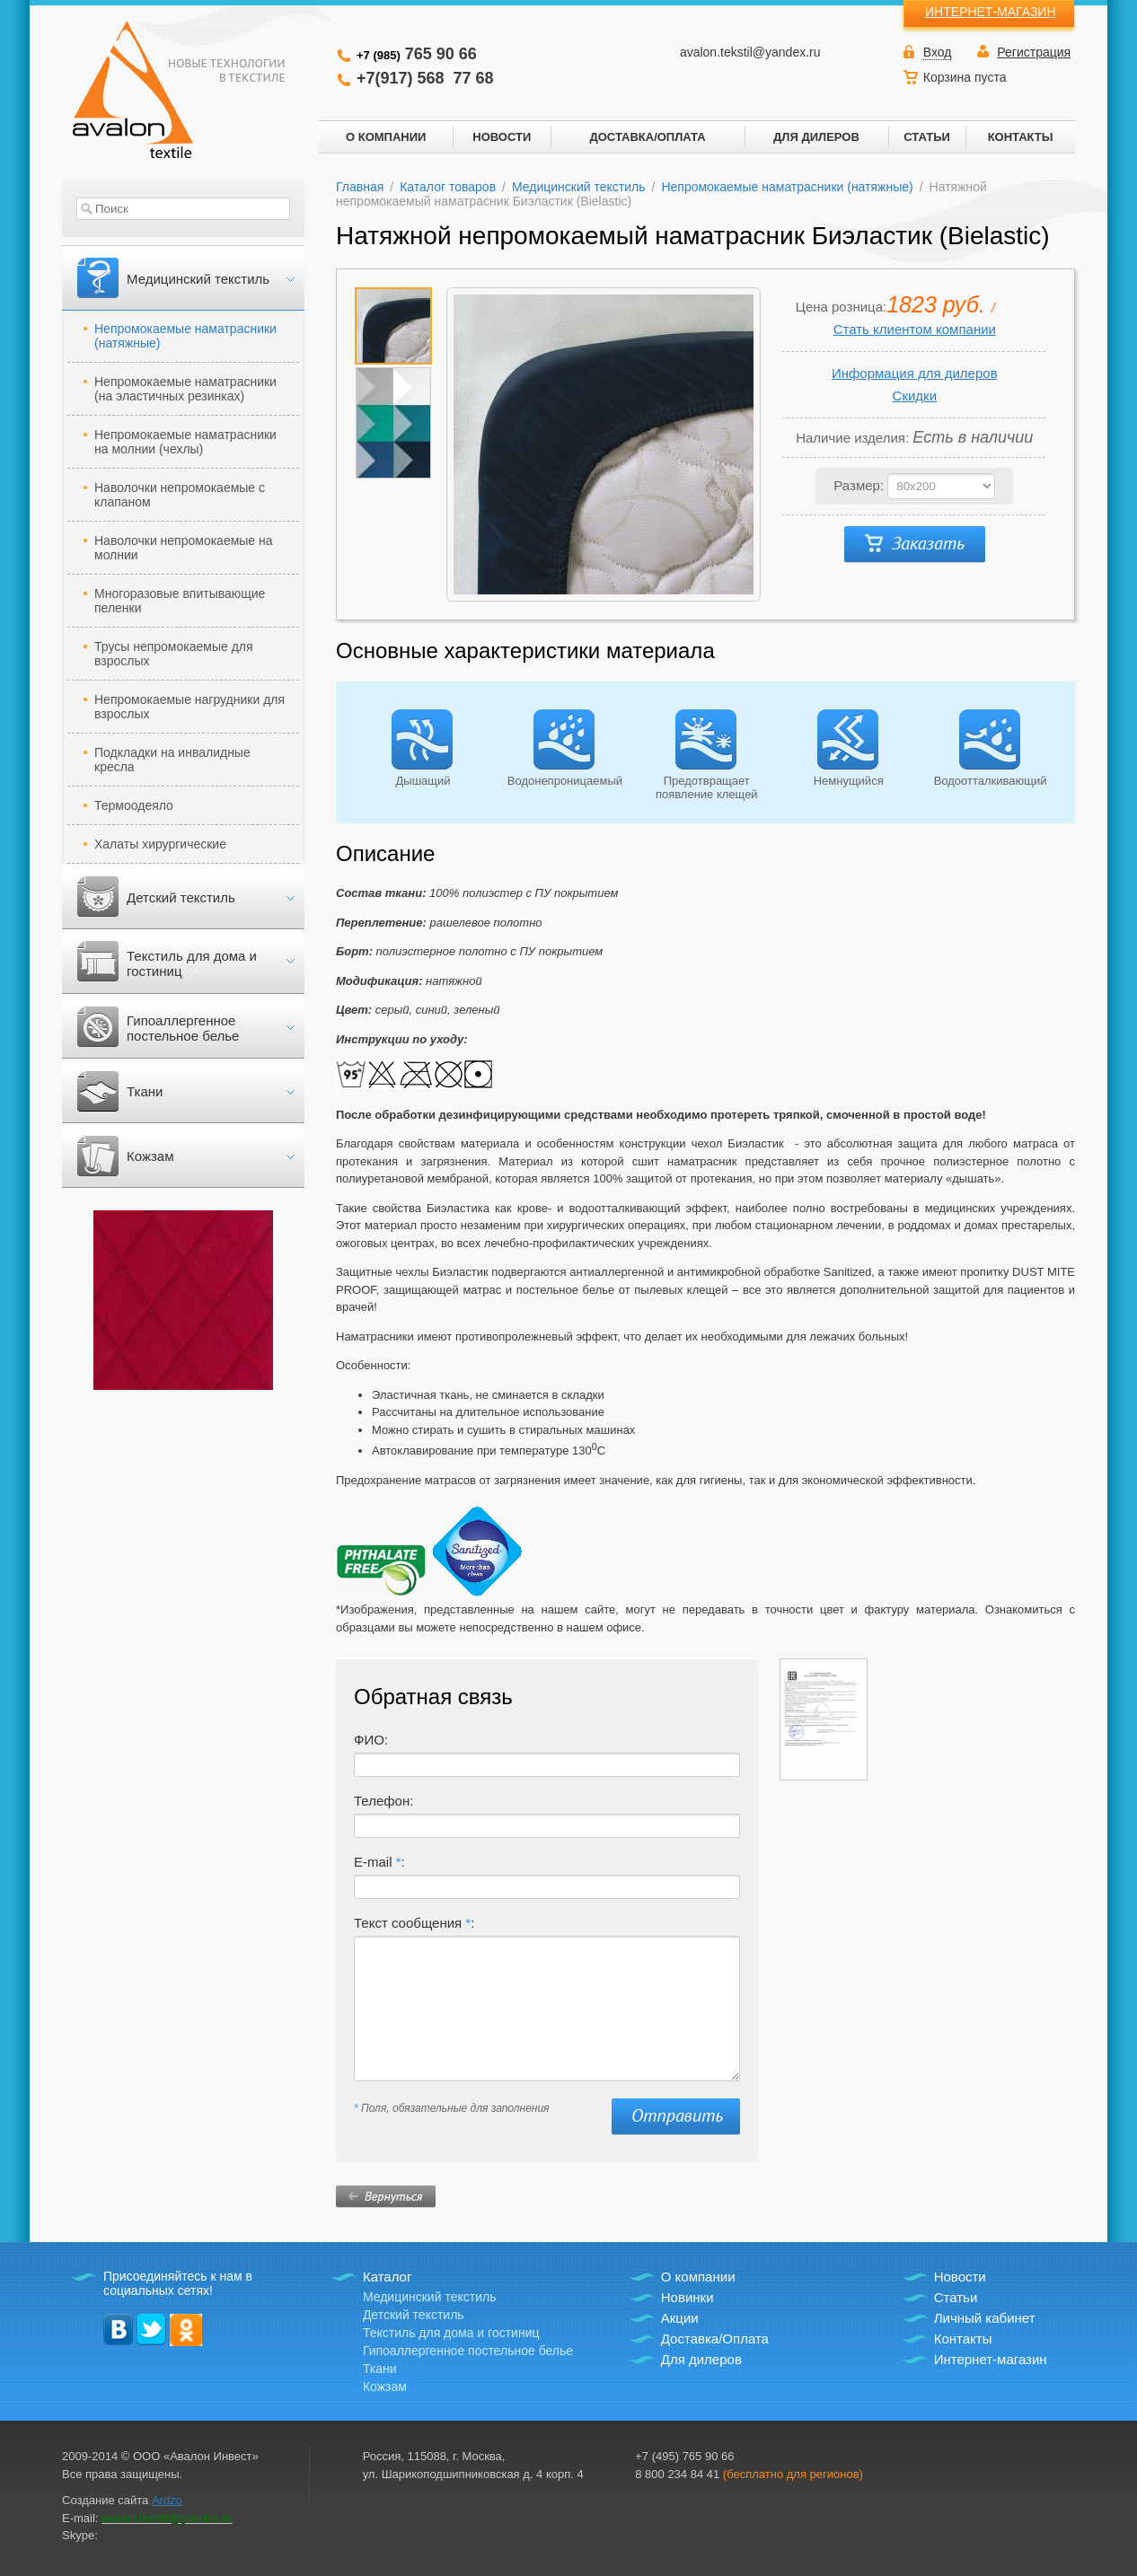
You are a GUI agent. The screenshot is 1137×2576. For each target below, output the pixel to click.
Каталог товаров (448, 187)
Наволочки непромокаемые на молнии (183, 547)
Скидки (915, 395)
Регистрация (1034, 52)
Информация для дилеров (915, 373)
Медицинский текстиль (198, 278)
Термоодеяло (133, 805)
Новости (960, 2276)
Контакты (963, 2338)
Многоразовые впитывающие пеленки (179, 600)
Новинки (687, 2297)
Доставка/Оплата (715, 2338)
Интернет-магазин (990, 2359)
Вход (937, 52)
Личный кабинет (985, 2317)
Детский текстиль (181, 897)
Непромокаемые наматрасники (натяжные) (185, 335)
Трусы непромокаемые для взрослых (173, 653)
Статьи (956, 2297)
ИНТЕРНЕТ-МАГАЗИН (990, 11)
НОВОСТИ (501, 137)
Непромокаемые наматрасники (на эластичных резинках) (185, 388)
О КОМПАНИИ (386, 137)
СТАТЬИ (926, 137)
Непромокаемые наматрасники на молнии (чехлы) (185, 441)
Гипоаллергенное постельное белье (183, 1028)
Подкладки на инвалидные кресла (172, 759)
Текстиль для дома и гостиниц (192, 963)
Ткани (145, 1091)
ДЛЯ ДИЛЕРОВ (816, 137)
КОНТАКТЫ (1020, 137)
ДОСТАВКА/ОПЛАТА (647, 137)
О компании (698, 2276)
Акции (680, 2317)
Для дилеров (701, 2359)
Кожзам (150, 1156)
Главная (359, 187)
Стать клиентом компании (914, 329)
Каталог (387, 2276)
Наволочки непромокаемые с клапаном (179, 494)
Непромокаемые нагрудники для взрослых (189, 706)
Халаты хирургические (160, 844)
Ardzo (167, 2500)
